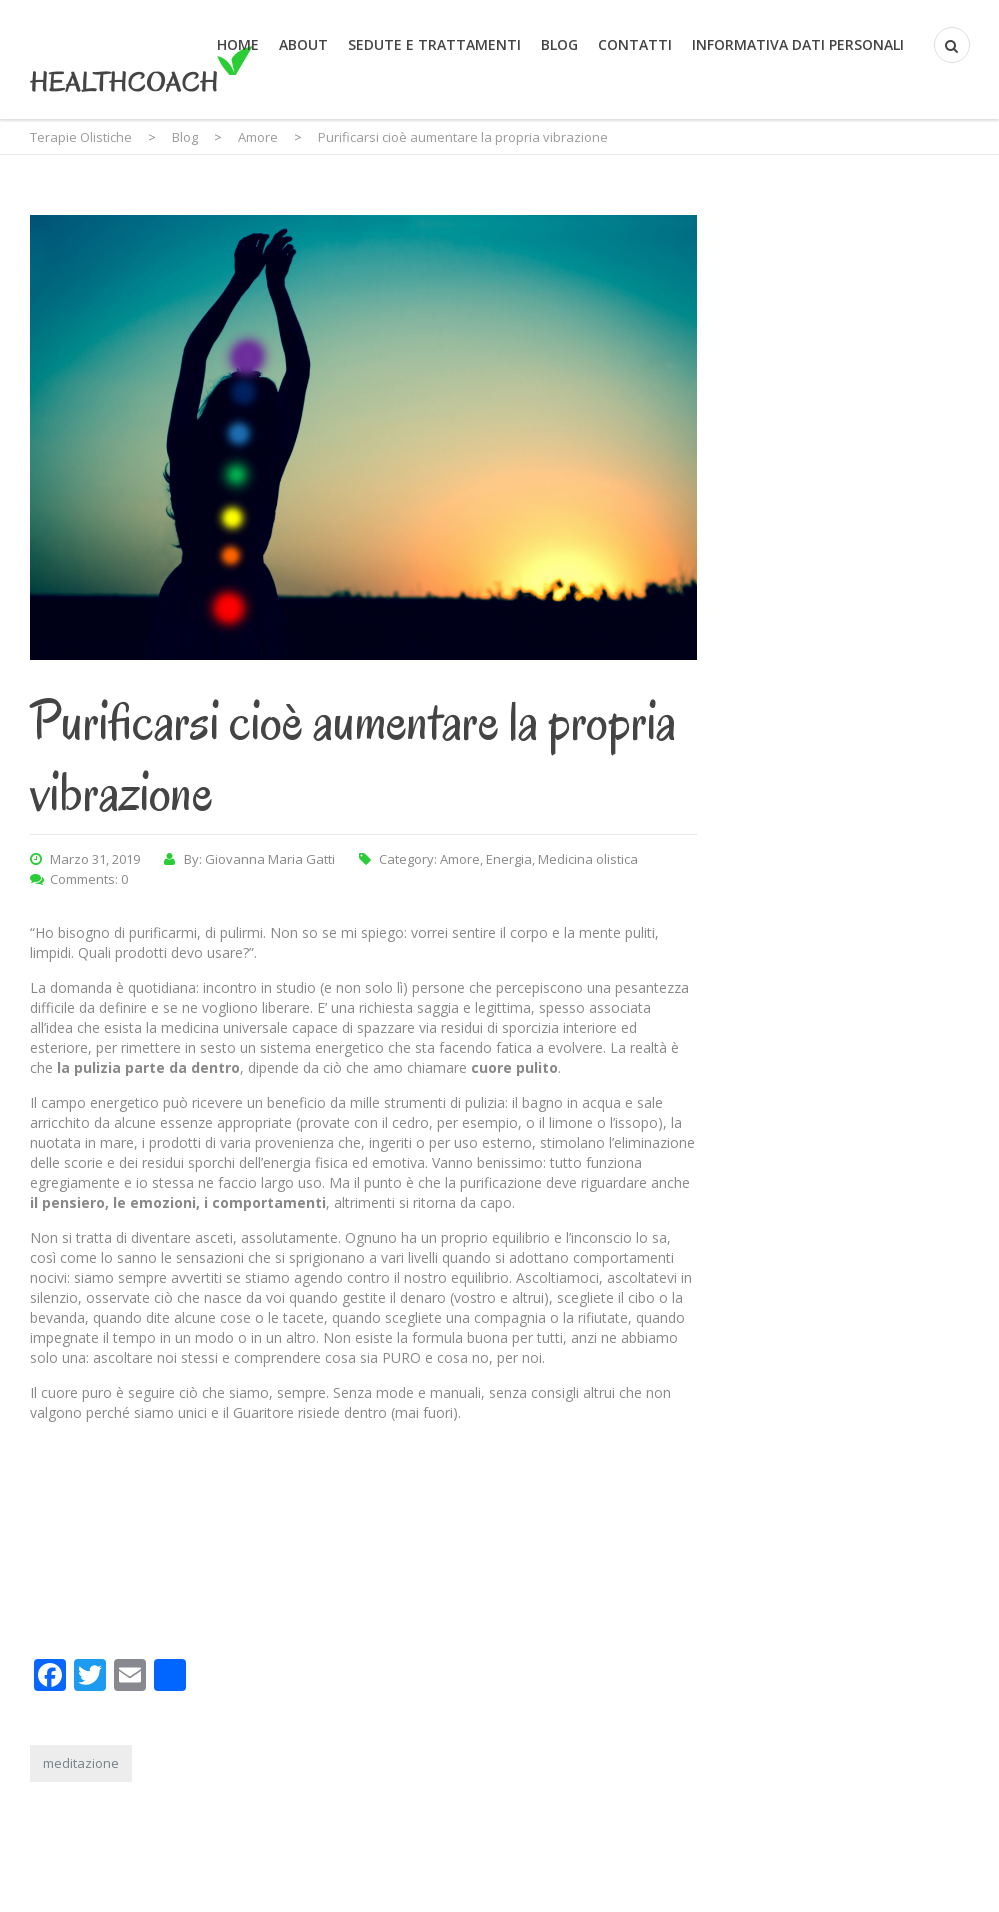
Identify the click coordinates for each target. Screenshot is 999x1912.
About (303, 44)
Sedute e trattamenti (434, 44)
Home (238, 44)
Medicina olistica (588, 859)
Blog (559, 44)
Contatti (635, 44)
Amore (460, 859)
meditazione (81, 1763)
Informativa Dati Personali (798, 44)
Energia (509, 859)
